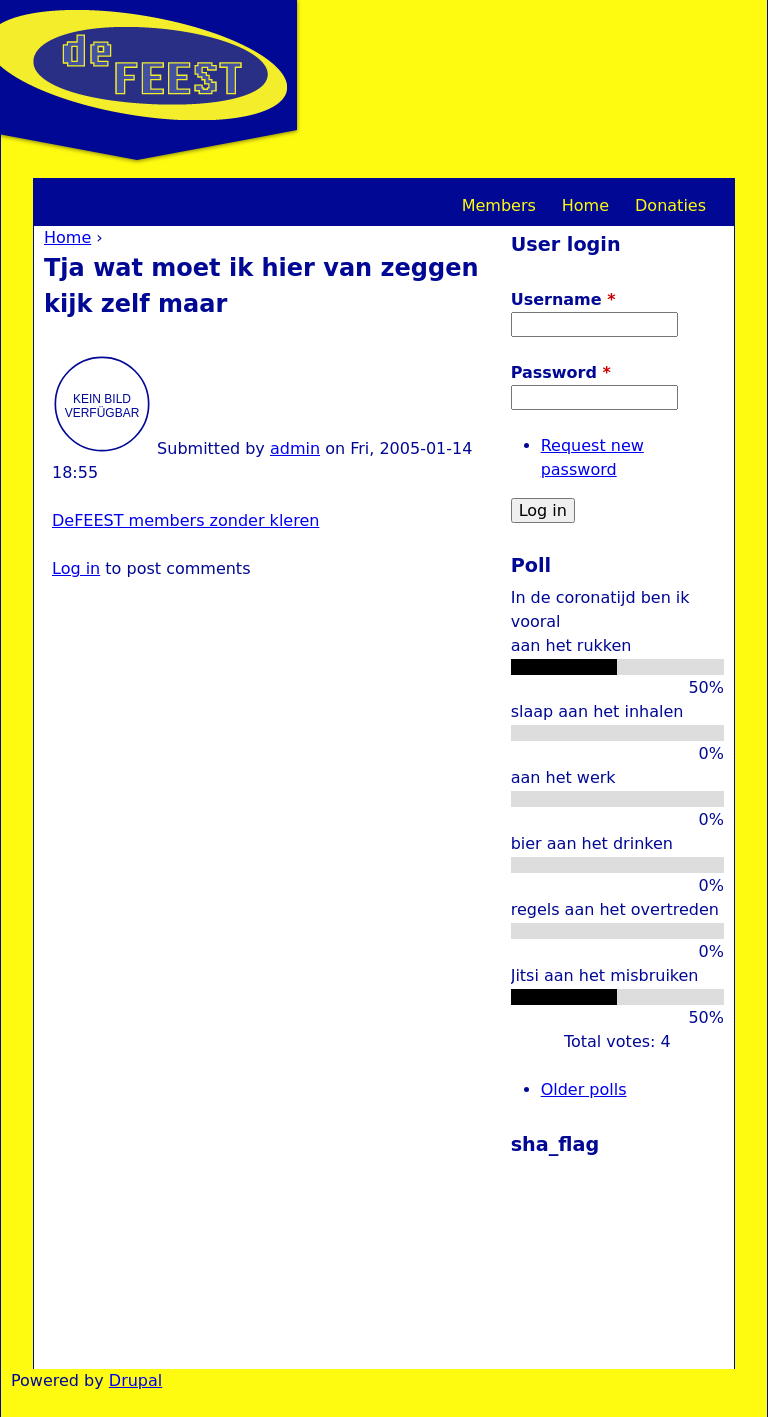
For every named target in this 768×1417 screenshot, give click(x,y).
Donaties (670, 205)
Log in (76, 568)
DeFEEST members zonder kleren (185, 520)
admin (295, 448)
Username (563, 299)
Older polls (584, 1089)
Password (561, 372)
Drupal (135, 1380)
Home (67, 237)
